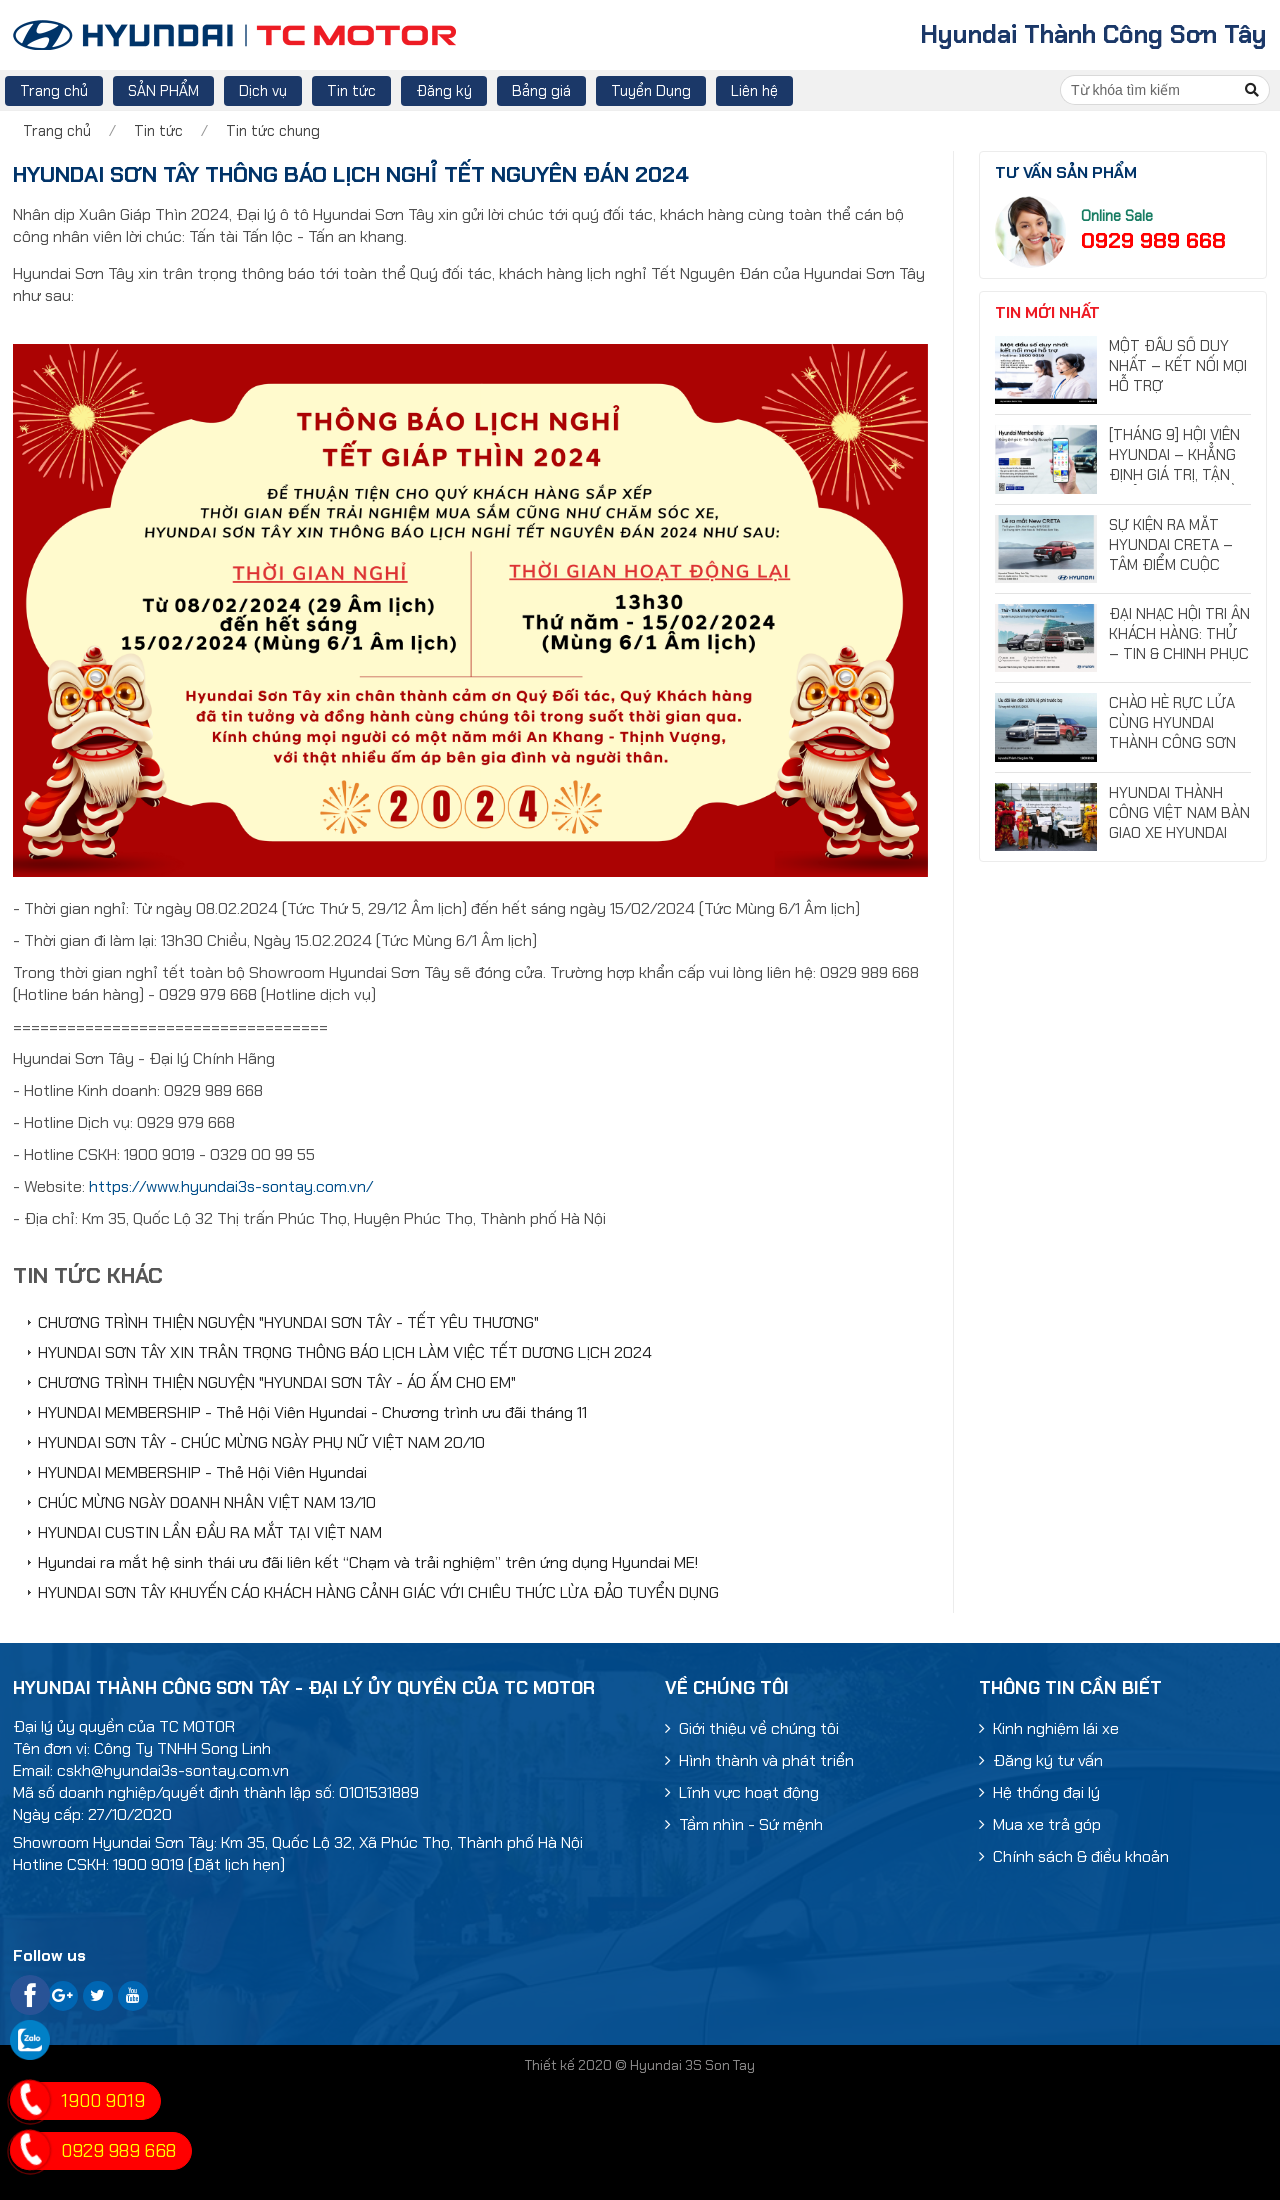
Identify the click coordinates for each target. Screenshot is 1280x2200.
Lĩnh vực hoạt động (742, 1792)
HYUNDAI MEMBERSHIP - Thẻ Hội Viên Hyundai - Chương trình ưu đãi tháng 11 (312, 1412)
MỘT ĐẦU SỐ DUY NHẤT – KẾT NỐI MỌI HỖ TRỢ (1178, 366)
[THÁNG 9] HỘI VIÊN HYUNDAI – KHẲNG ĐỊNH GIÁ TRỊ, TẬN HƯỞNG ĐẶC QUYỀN (1177, 465)
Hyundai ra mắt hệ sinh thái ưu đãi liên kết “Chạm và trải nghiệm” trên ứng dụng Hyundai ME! (368, 1562)
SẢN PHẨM (163, 91)
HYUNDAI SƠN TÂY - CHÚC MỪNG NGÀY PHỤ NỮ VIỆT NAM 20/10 (261, 1442)
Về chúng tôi (727, 1688)
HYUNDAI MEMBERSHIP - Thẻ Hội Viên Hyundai (202, 1472)
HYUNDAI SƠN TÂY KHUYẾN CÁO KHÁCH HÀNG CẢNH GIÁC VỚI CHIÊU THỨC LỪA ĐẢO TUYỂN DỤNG (378, 1592)
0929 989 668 (1153, 240)
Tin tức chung (273, 131)
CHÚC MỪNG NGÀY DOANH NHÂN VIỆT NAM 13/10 (207, 1502)
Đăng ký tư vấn (1041, 1760)
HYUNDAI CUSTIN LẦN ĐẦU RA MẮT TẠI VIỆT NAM (210, 1532)
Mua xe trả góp (1040, 1824)
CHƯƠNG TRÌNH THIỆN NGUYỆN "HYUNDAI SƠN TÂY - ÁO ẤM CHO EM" (277, 1382)
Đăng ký (444, 91)
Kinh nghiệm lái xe (1049, 1728)
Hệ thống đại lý (1039, 1792)
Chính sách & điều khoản (1074, 1856)
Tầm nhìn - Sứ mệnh (744, 1824)
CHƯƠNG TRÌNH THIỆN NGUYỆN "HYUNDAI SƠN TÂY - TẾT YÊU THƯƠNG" (288, 1322)
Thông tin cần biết (1070, 1688)
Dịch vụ (263, 91)
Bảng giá (541, 91)
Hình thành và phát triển (759, 1760)
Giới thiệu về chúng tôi (752, 1728)
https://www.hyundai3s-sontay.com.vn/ (231, 1186)
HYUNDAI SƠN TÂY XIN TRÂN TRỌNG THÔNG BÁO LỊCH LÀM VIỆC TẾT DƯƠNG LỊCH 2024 (345, 1352)
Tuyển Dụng (651, 91)
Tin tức (351, 91)
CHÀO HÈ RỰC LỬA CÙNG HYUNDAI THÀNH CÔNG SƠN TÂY (1172, 733)
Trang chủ (54, 91)
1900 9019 (103, 2101)
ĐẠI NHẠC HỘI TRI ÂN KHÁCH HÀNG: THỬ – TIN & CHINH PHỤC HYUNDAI (1179, 644)
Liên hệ (754, 91)
